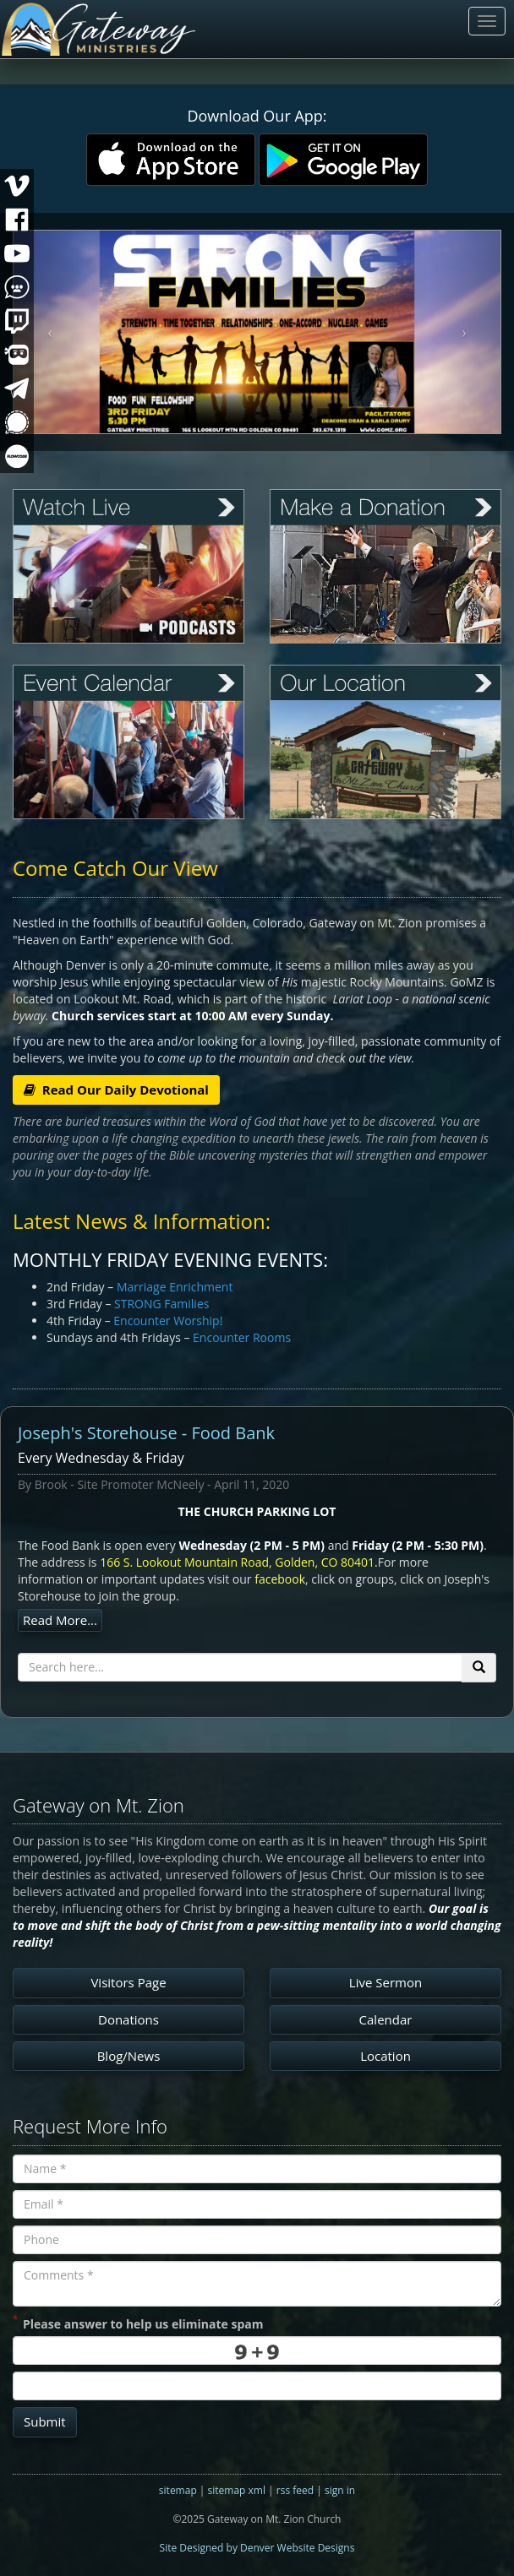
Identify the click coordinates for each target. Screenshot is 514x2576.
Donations (128, 2019)
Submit (45, 2421)
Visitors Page (128, 1982)
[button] (50, 332)
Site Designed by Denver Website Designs (257, 2548)
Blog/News (129, 2055)
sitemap (178, 2490)
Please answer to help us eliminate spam (138, 2322)
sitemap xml (236, 2490)
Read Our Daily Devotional (116, 1089)
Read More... (60, 1619)
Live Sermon (385, 1982)
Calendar (386, 2019)
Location (385, 2055)
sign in (340, 2490)
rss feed (295, 2490)
